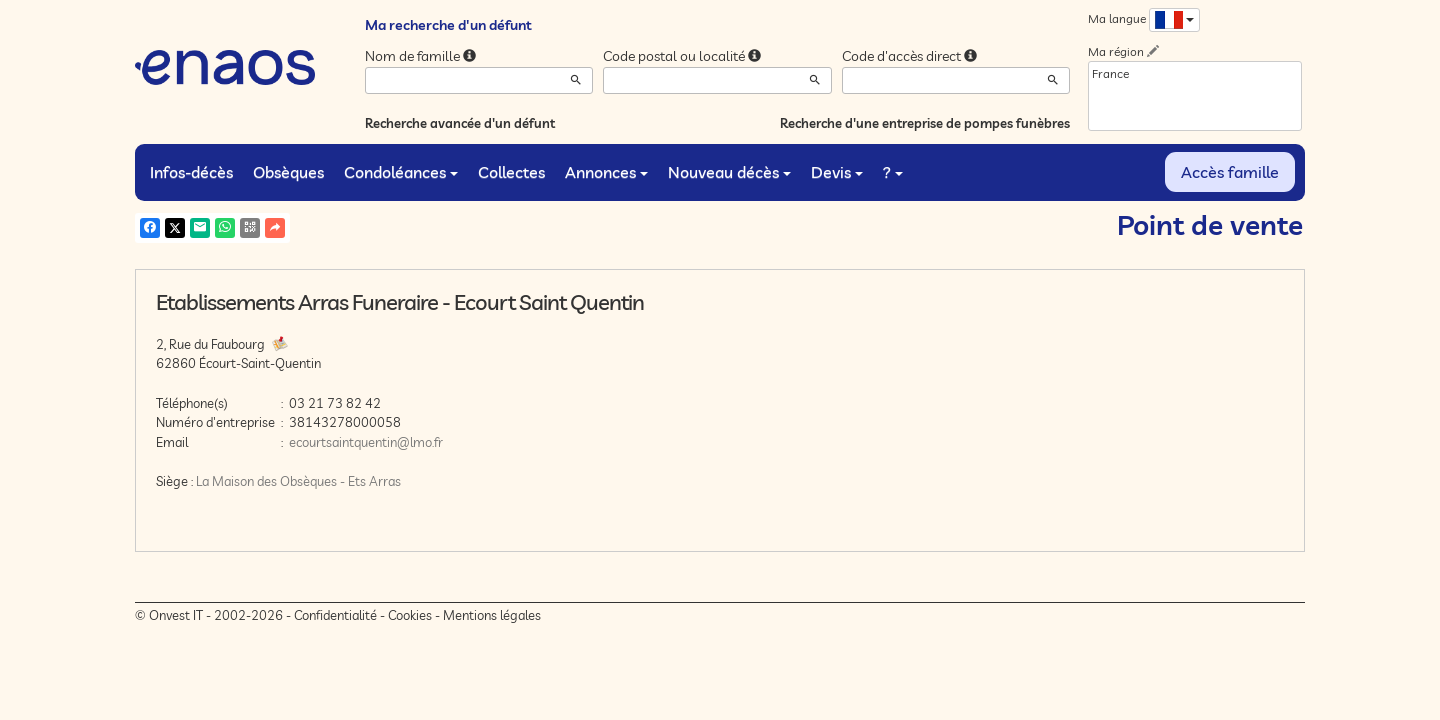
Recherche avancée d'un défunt (460, 123)
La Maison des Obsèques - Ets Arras (298, 481)
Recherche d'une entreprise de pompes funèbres (925, 123)
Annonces (606, 172)
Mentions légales (492, 615)
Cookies (410, 615)
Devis (837, 172)
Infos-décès (191, 172)
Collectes (511, 172)
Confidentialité (335, 615)
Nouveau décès (729, 172)
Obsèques (288, 172)
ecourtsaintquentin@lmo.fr (366, 442)
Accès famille (1230, 172)
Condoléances (401, 172)
